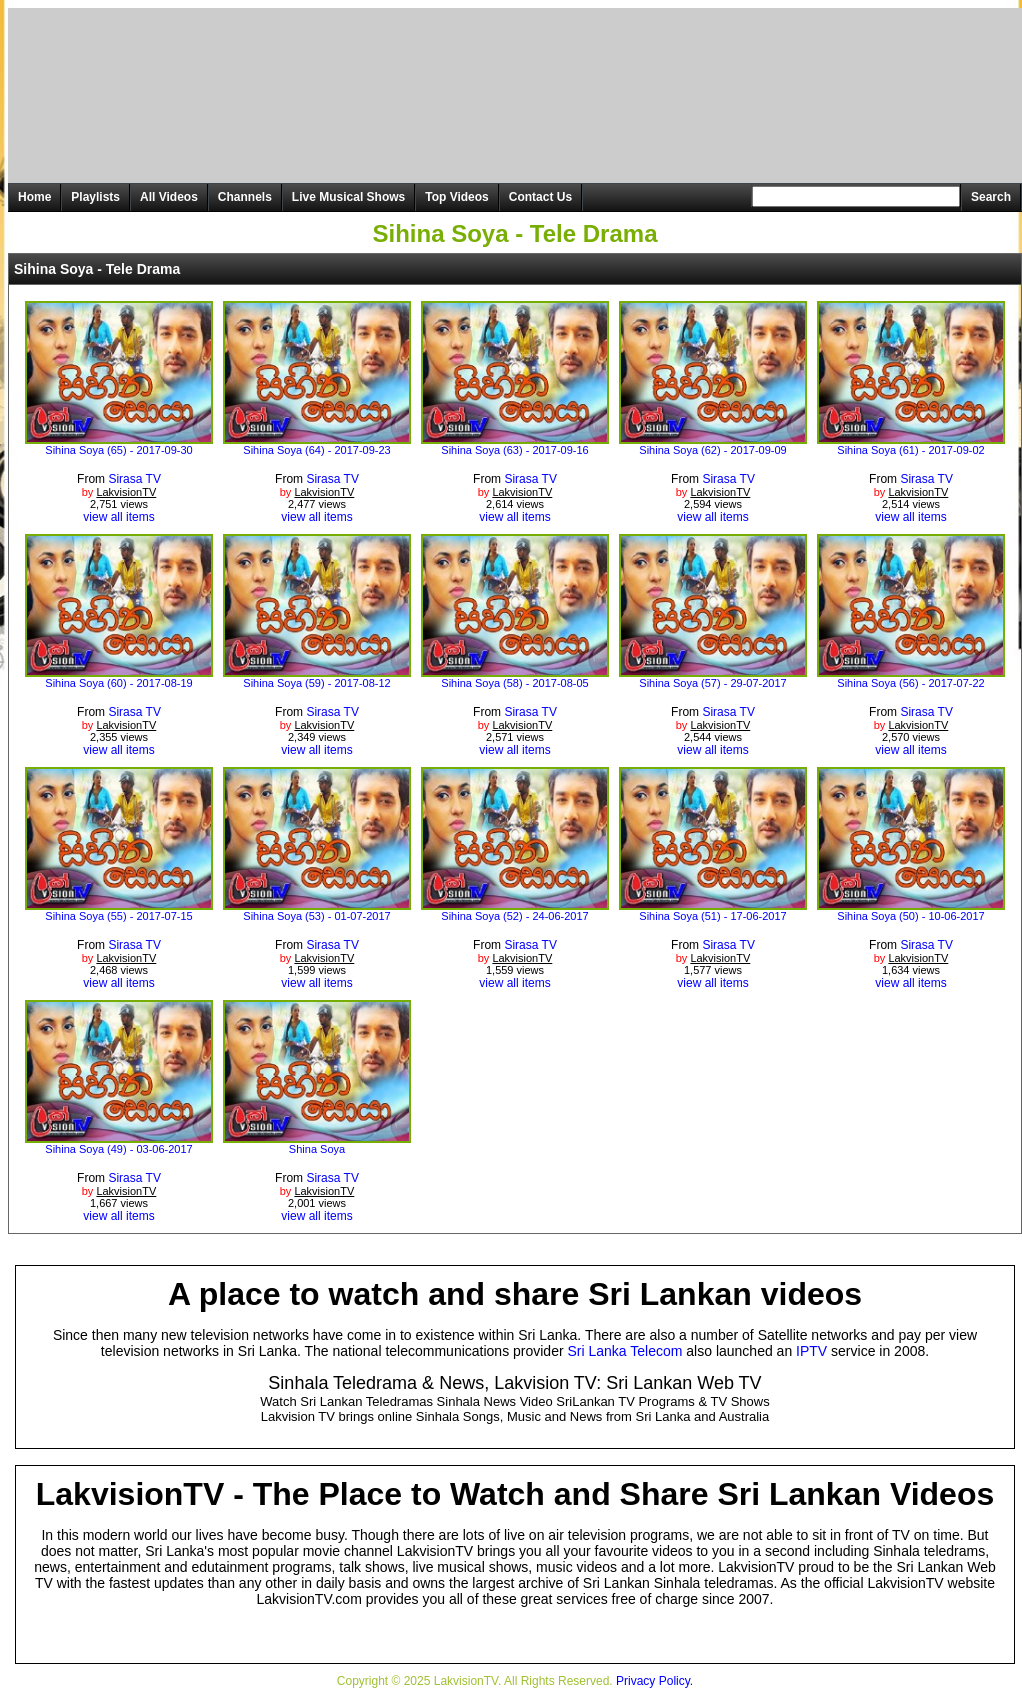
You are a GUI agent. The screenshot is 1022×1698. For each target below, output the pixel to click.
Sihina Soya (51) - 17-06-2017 (712, 916)
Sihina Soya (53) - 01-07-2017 (316, 916)
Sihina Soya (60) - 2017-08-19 (118, 683)
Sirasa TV (134, 479)
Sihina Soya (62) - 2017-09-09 (712, 450)
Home (34, 197)
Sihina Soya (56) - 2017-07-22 (910, 683)
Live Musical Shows (348, 197)
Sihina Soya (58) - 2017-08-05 (514, 683)
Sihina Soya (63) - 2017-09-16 (514, 450)
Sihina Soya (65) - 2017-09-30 (118, 450)
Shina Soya (317, 1149)
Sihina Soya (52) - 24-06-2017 (514, 916)
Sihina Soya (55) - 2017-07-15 (118, 916)
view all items (118, 517)
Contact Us (540, 197)
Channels (245, 197)
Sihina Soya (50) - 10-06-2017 (910, 916)
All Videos (169, 197)
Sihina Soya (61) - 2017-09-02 (910, 450)
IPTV (811, 1351)
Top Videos (457, 197)
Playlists (95, 197)
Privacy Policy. (654, 1681)
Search (991, 197)
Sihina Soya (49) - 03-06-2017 (118, 1149)
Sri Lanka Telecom (625, 1351)
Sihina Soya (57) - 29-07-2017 (712, 683)
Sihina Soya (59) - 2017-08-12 (316, 683)
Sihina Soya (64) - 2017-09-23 (316, 450)
